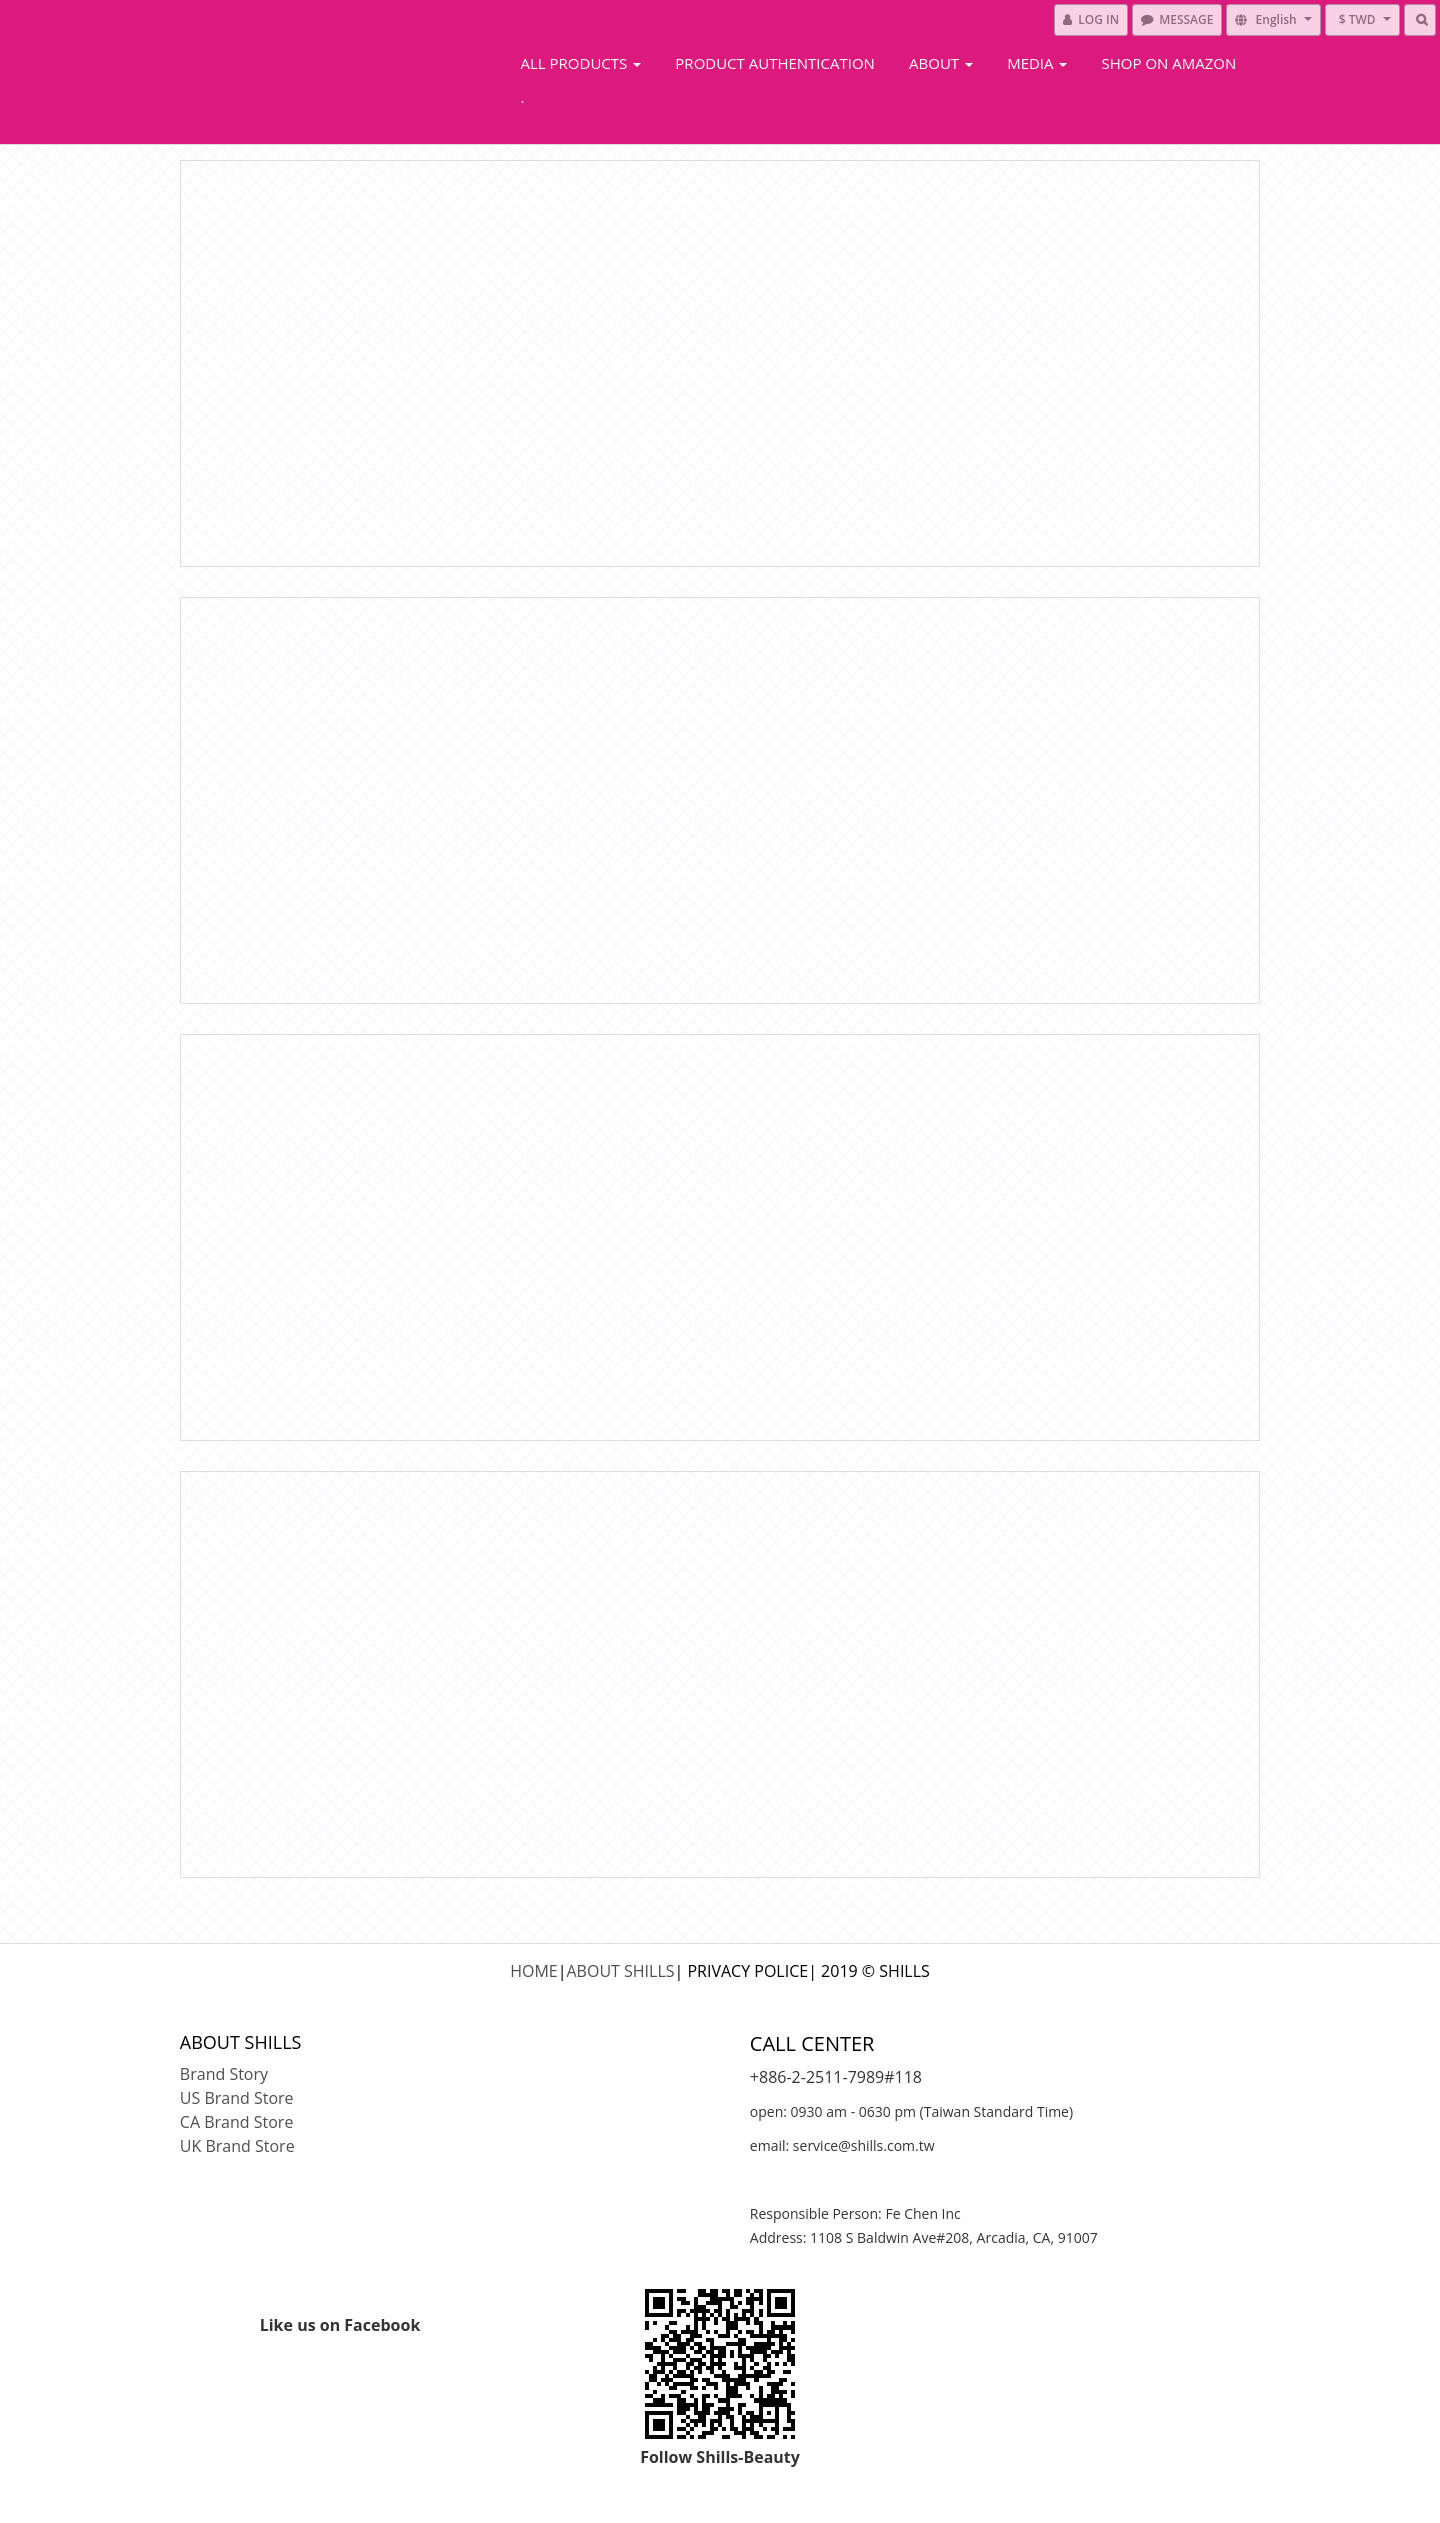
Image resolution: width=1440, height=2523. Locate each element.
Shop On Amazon (1169, 63)
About (941, 63)
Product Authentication (775, 63)
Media (1037, 63)
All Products (581, 63)
